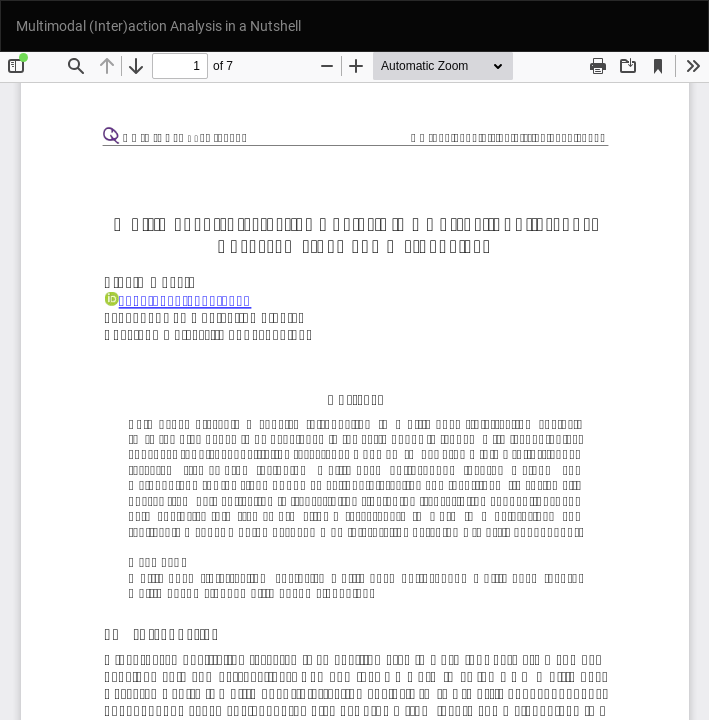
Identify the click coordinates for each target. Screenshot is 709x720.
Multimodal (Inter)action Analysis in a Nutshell (158, 26)
